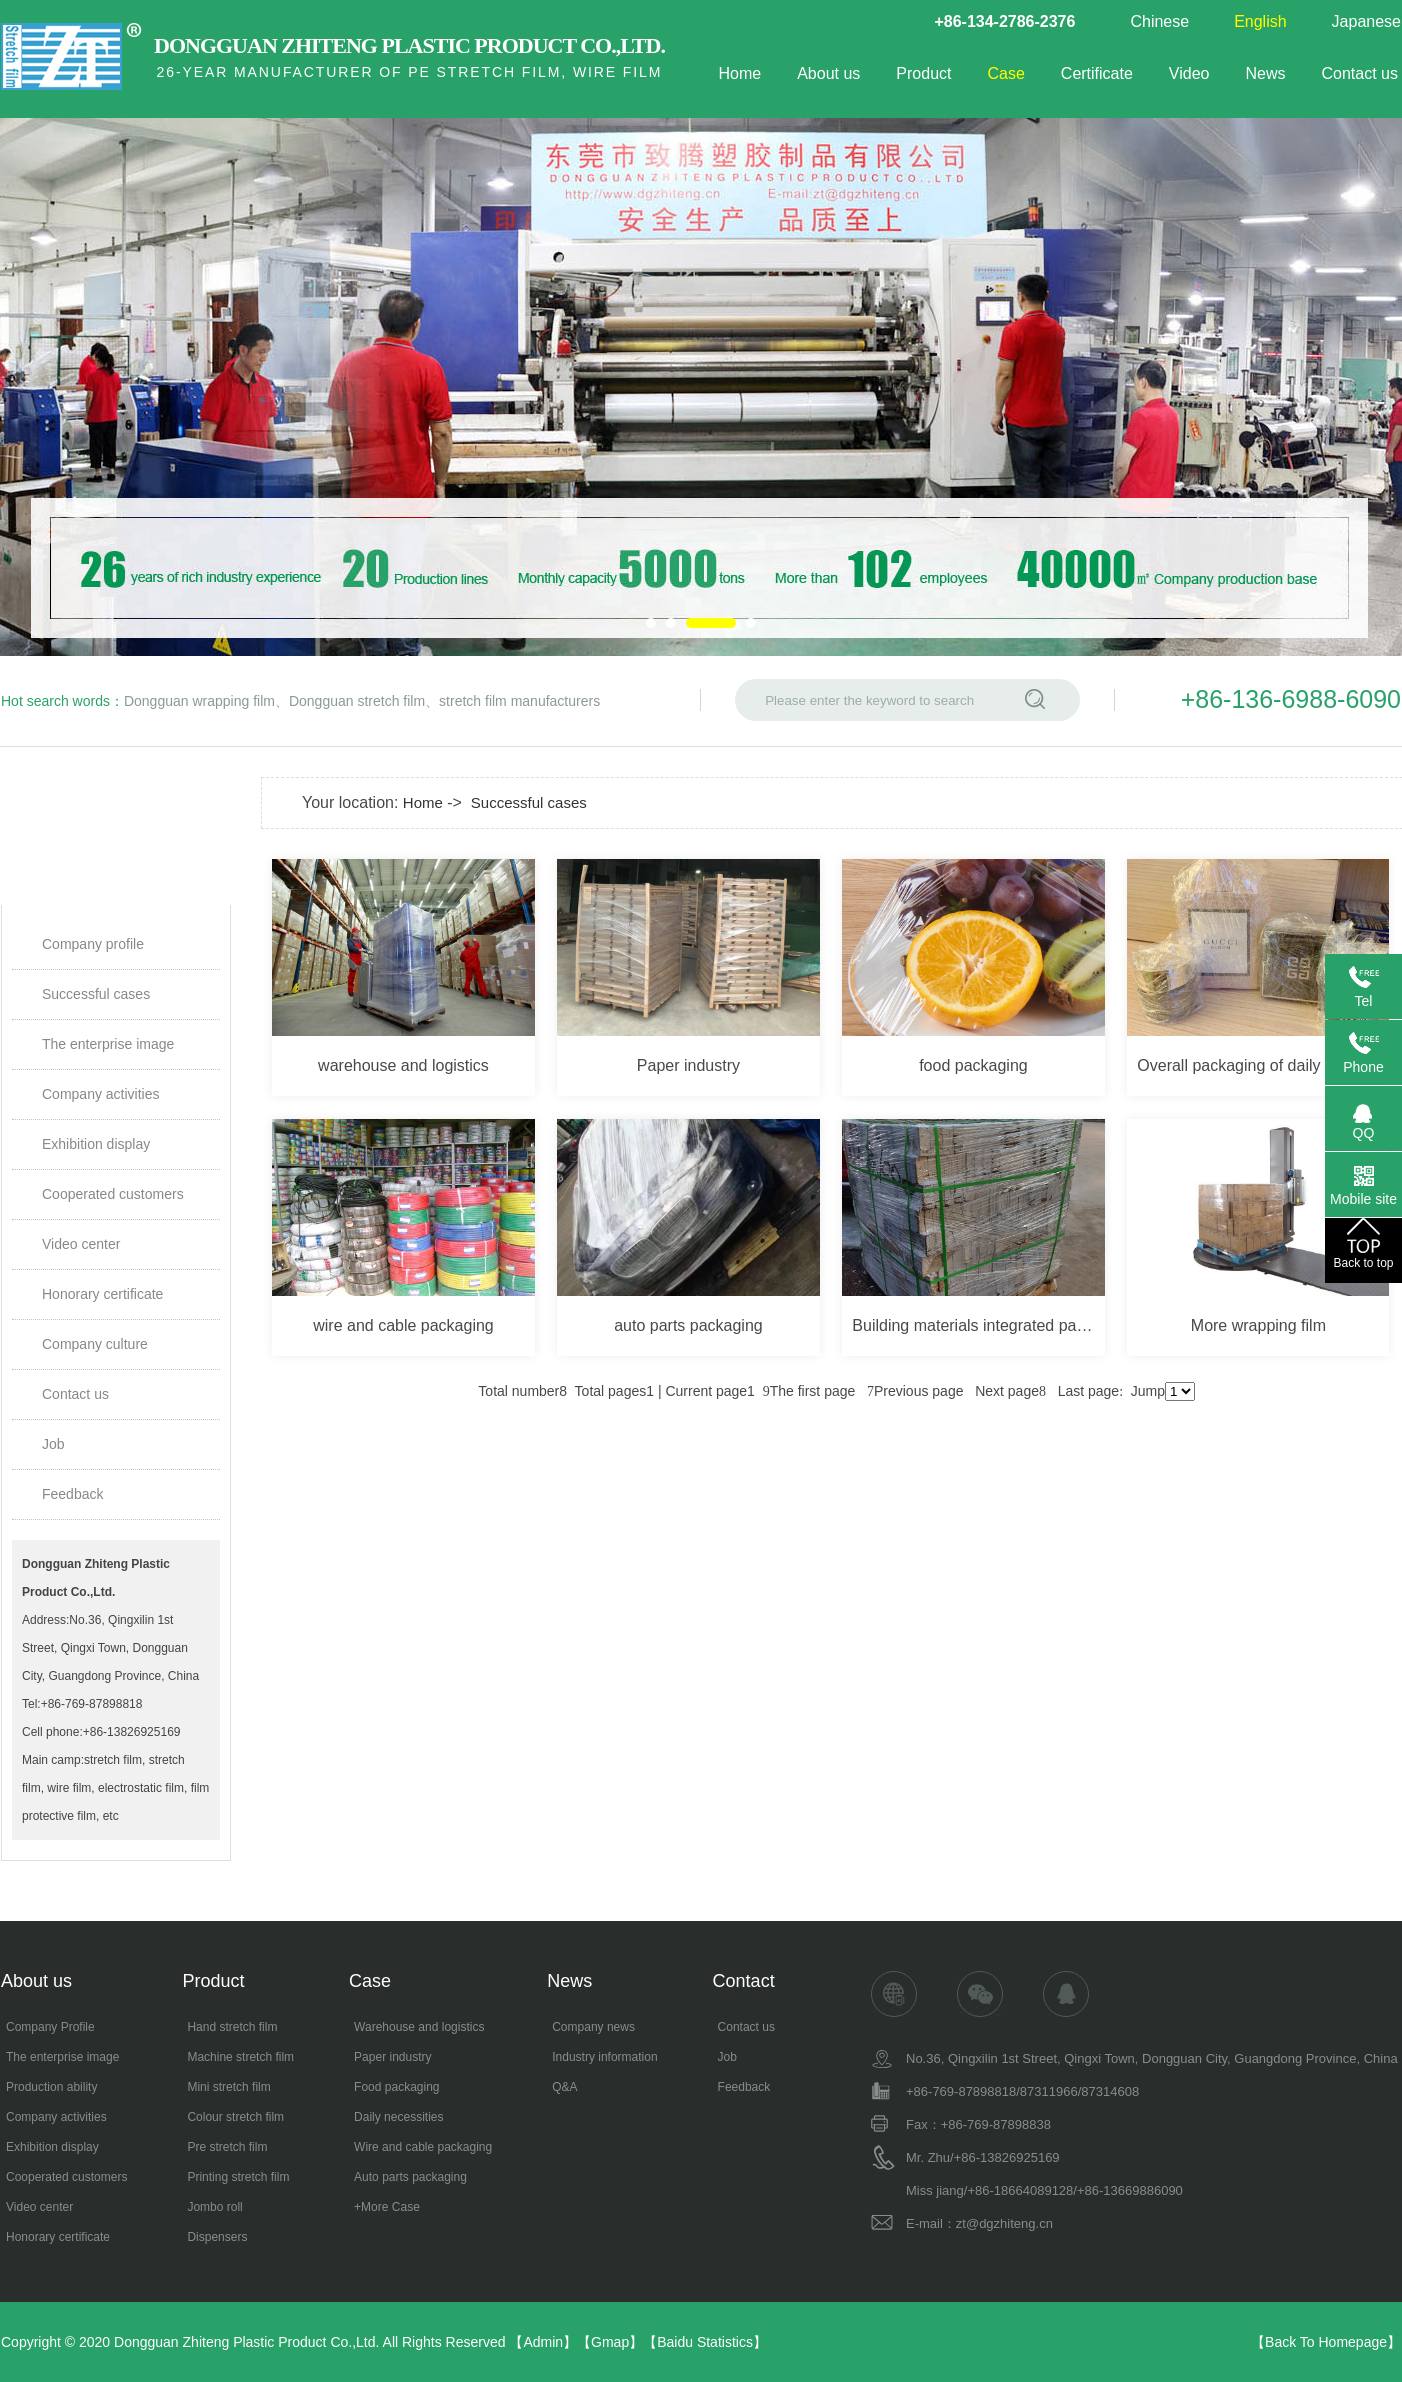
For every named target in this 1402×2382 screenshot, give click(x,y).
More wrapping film (1258, 1325)
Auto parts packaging (410, 2177)
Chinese (1159, 21)
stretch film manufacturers (519, 701)
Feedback (72, 1494)
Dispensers (217, 2237)
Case (1005, 73)
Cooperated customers (113, 1194)
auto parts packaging (688, 1325)
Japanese (1366, 21)
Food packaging (396, 2087)
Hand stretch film (232, 2027)
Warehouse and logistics (419, 2027)
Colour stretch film (235, 2117)
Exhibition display (96, 1144)
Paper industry (688, 1065)
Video (1189, 73)
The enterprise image (108, 1044)
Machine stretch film (240, 2057)
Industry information (604, 2057)
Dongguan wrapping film (199, 701)
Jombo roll (214, 2207)
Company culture (95, 1344)
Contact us (1360, 73)
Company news (593, 2027)
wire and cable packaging (403, 1325)
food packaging (973, 1065)
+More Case (387, 2207)
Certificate (1097, 73)
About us (828, 73)
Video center (81, 1244)
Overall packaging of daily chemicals (1263, 1065)
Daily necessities (398, 2117)
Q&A (564, 2087)
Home (739, 73)
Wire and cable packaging (423, 2147)
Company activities (101, 1094)
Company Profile (50, 2027)
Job (53, 1444)
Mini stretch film (228, 2087)
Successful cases (96, 994)
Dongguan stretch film (357, 701)
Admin (543, 2342)
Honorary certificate (102, 1294)
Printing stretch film (238, 2177)
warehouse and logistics (403, 1065)
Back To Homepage (1326, 2342)
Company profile (93, 944)
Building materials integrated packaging (978, 1325)
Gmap (610, 2342)
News (1266, 73)
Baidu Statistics (705, 2342)
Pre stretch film (227, 2147)
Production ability (51, 2087)
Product (923, 73)
